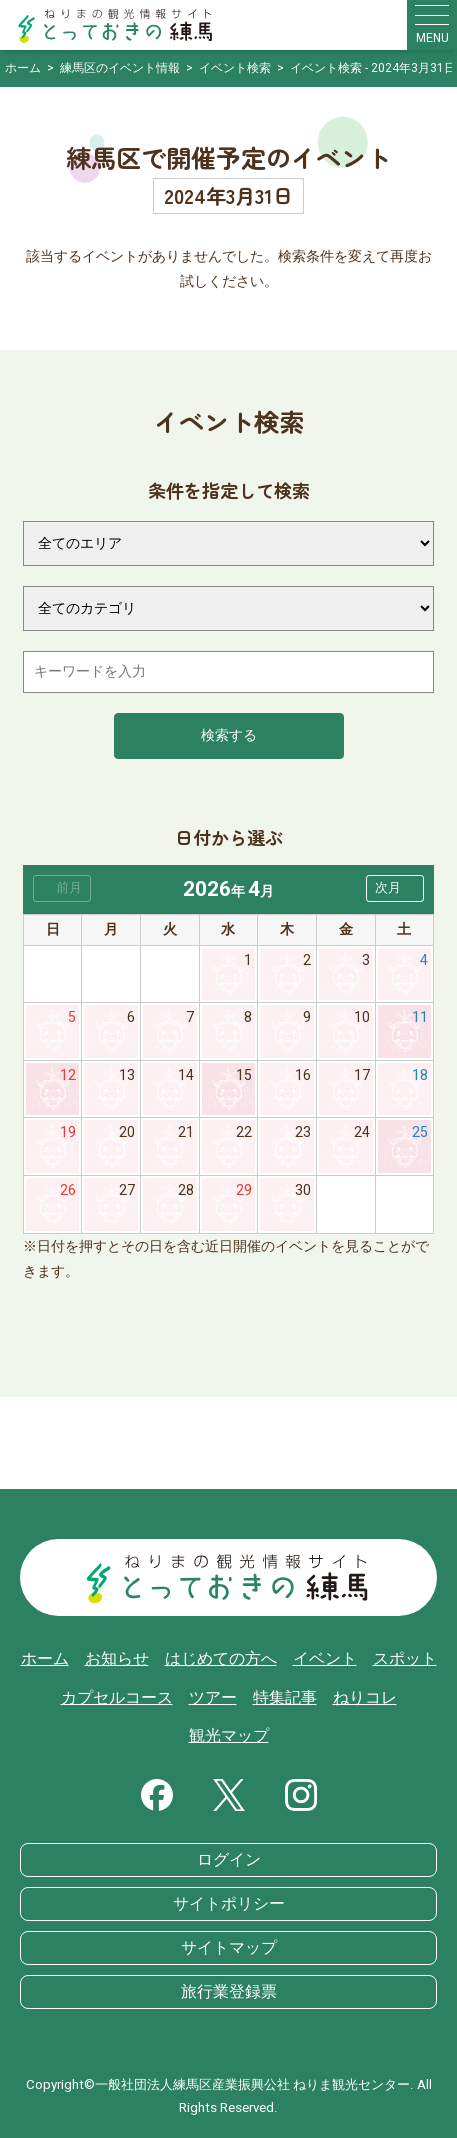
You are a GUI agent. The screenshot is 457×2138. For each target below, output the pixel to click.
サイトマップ (229, 1948)
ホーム (45, 1659)
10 (362, 1017)
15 (244, 1075)
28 (186, 1190)
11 (420, 1017)
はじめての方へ (221, 1659)
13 (127, 1075)
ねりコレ (365, 1698)
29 (244, 1190)
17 (362, 1075)
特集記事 (285, 1698)
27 (127, 1190)
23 (303, 1132)
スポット (405, 1659)
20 (127, 1132)
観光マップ (229, 1736)
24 (362, 1132)
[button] (395, 888)
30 (303, 1190)
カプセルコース (117, 1698)
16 (303, 1075)
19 (68, 1132)
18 (420, 1075)
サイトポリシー (229, 1904)
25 (420, 1132)
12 (68, 1075)
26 (68, 1190)
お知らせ (117, 1659)
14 (186, 1075)
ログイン (229, 1860)
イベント (325, 1659)
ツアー (213, 1698)
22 (244, 1132)
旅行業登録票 (229, 1992)
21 (186, 1132)
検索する (229, 735)
